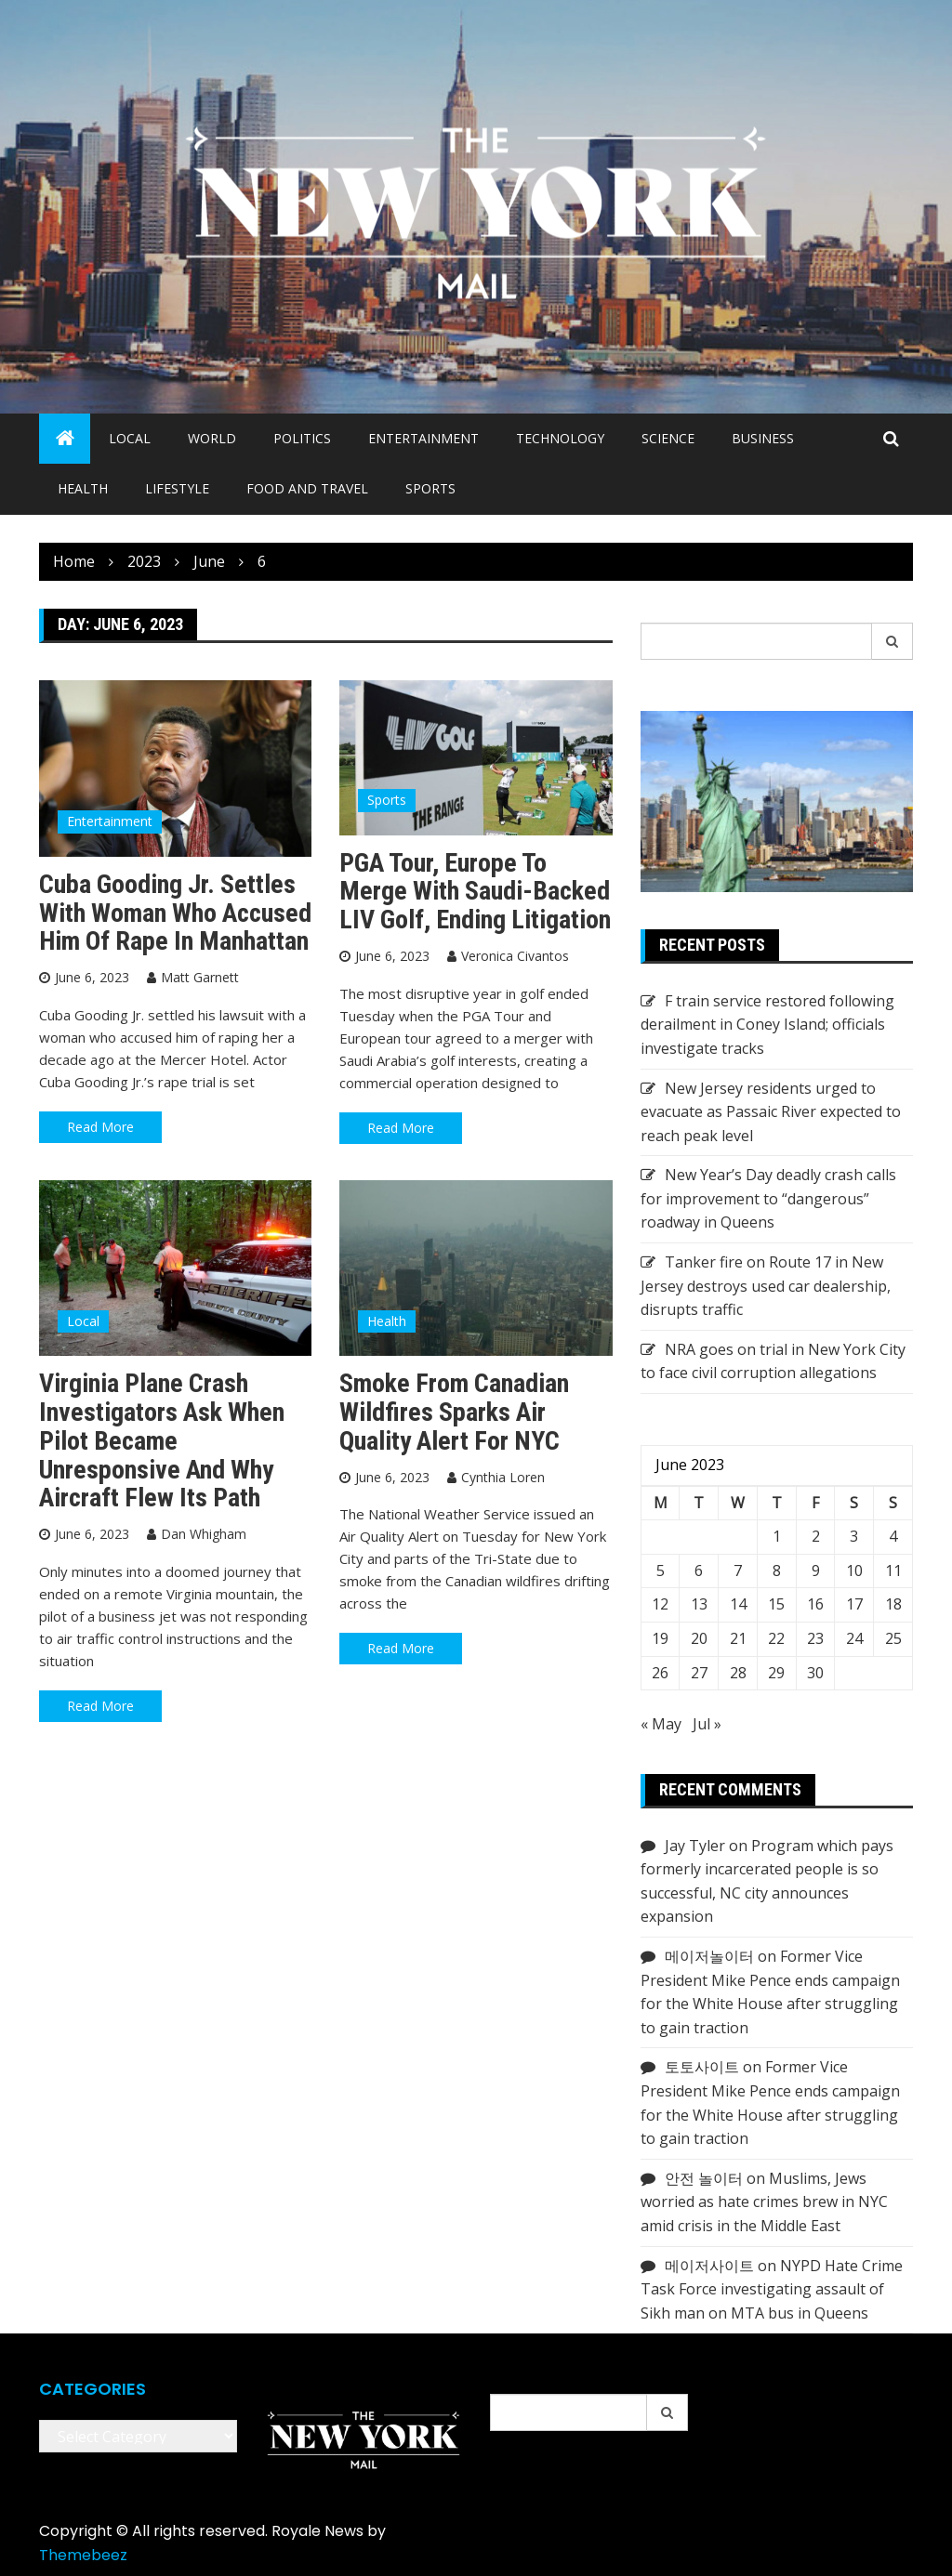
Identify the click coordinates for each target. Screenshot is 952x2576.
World (212, 438)
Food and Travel (307, 488)
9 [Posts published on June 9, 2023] (816, 1570)
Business (763, 438)
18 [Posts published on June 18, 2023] (893, 1604)
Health (83, 488)
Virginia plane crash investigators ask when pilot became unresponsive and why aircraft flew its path (161, 1440)
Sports (430, 488)
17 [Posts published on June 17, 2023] (854, 1604)
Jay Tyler (695, 1845)
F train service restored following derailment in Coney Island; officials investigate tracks (767, 1024)
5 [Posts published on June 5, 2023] (660, 1570)
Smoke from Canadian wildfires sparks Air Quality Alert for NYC (454, 1412)
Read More (100, 1127)
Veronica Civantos (515, 956)
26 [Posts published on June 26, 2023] (660, 1673)
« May (661, 1724)
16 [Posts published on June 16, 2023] (815, 1604)
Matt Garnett (200, 977)
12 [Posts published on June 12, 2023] (660, 1604)
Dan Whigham (203, 1534)
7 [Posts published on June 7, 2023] (738, 1570)
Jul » (707, 1724)
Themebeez (83, 2555)
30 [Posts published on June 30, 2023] (815, 1673)
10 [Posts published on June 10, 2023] (854, 1570)
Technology (560, 438)
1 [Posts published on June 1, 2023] (777, 1536)
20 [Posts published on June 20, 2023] (699, 1638)
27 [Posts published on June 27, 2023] (699, 1673)
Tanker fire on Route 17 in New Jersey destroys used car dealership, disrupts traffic (766, 1286)
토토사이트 (702, 2067)
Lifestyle (177, 488)
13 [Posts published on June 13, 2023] (699, 1604)
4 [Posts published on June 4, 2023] (893, 1536)
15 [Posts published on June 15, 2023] (776, 1604)
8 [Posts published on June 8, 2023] (777, 1570)
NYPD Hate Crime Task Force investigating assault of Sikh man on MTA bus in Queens (772, 2289)
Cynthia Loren (503, 1477)
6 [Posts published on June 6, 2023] (698, 1570)
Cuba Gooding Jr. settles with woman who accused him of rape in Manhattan (175, 913)
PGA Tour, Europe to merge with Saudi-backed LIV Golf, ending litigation (475, 892)
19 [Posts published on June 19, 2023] (660, 1638)
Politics (302, 438)
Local (130, 438)
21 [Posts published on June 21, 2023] (738, 1638)
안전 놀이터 (704, 2178)
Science (667, 438)
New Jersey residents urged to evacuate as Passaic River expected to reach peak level (771, 1112)
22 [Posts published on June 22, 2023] (776, 1638)
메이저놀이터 (709, 1956)
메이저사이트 (709, 2265)
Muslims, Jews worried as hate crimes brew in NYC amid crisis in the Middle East (764, 2202)
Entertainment (423, 438)
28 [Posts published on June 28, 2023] (738, 1673)
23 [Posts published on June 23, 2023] (815, 1638)
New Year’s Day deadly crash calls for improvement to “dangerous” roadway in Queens (768, 1198)
